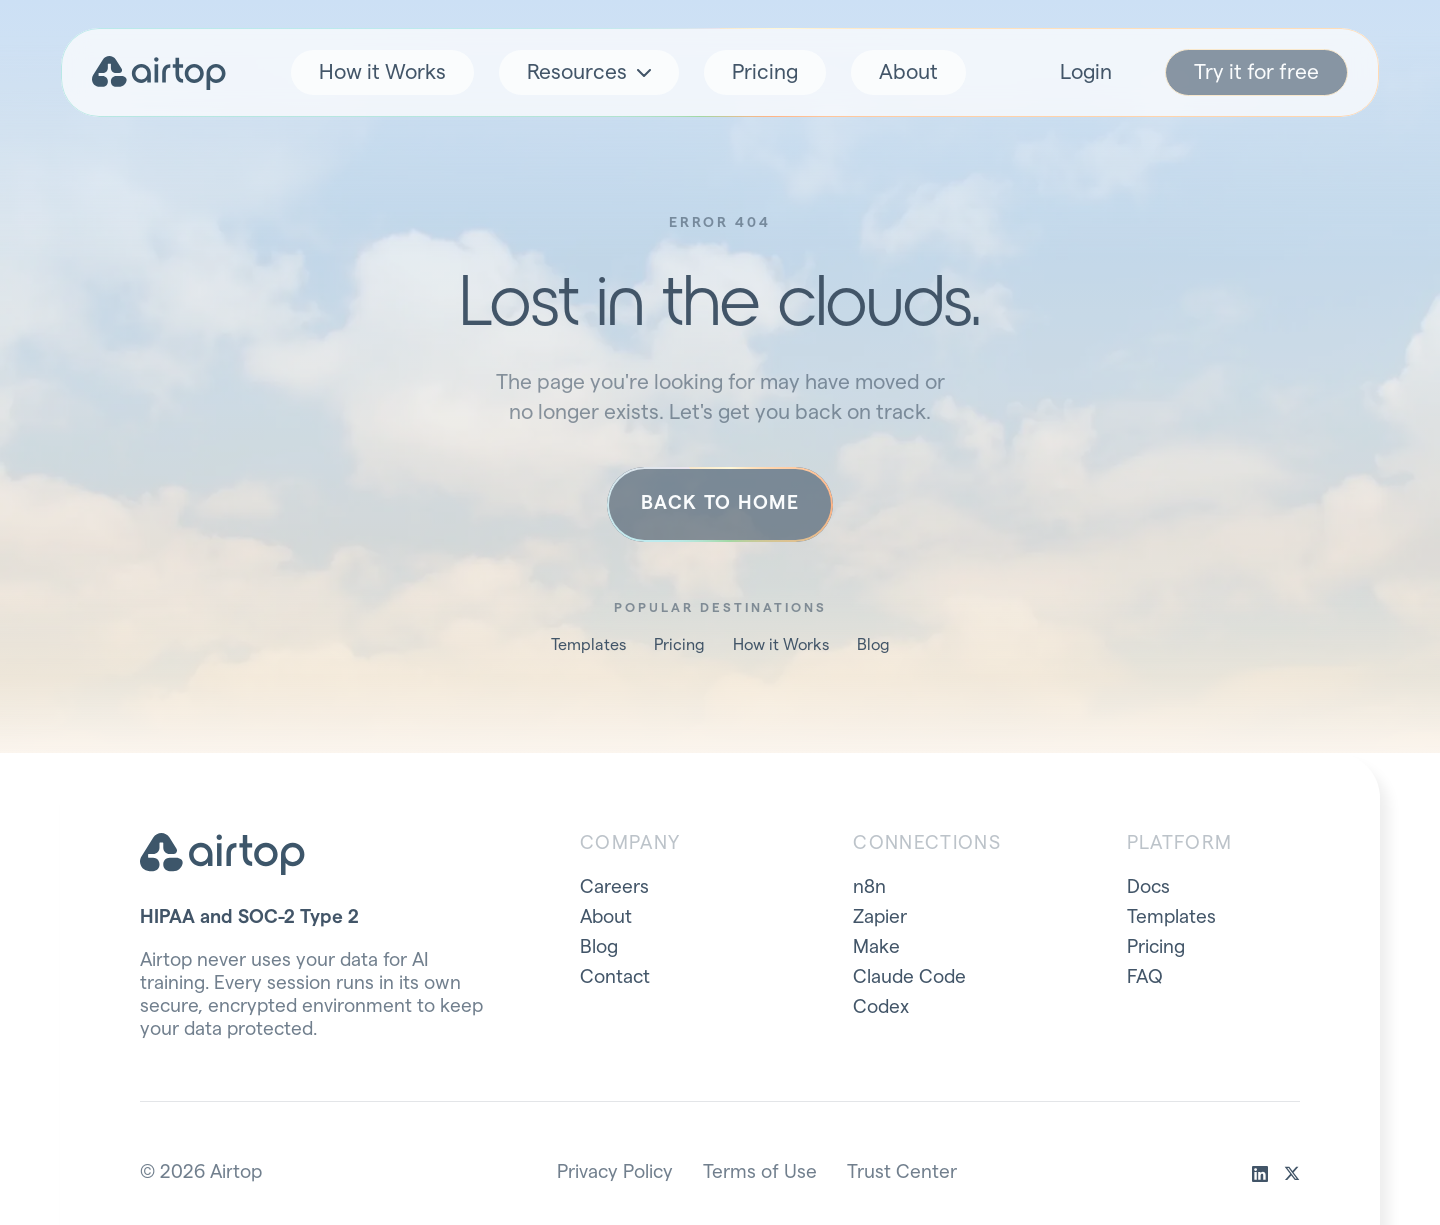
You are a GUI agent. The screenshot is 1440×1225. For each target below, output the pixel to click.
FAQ (1145, 977)
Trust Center (902, 1172)
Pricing (765, 72)
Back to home (720, 503)
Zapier (880, 917)
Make (876, 947)
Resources (589, 72)
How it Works (382, 72)
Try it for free (1256, 72)
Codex (881, 1007)
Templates (588, 645)
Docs (1148, 887)
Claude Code (909, 977)
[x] (1292, 1174)
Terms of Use (760, 1172)
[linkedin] (1260, 1174)
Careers (614, 887)
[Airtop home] (159, 73)
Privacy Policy (615, 1172)
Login (1086, 72)
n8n (869, 887)
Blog (873, 645)
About (908, 72)
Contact (615, 977)
